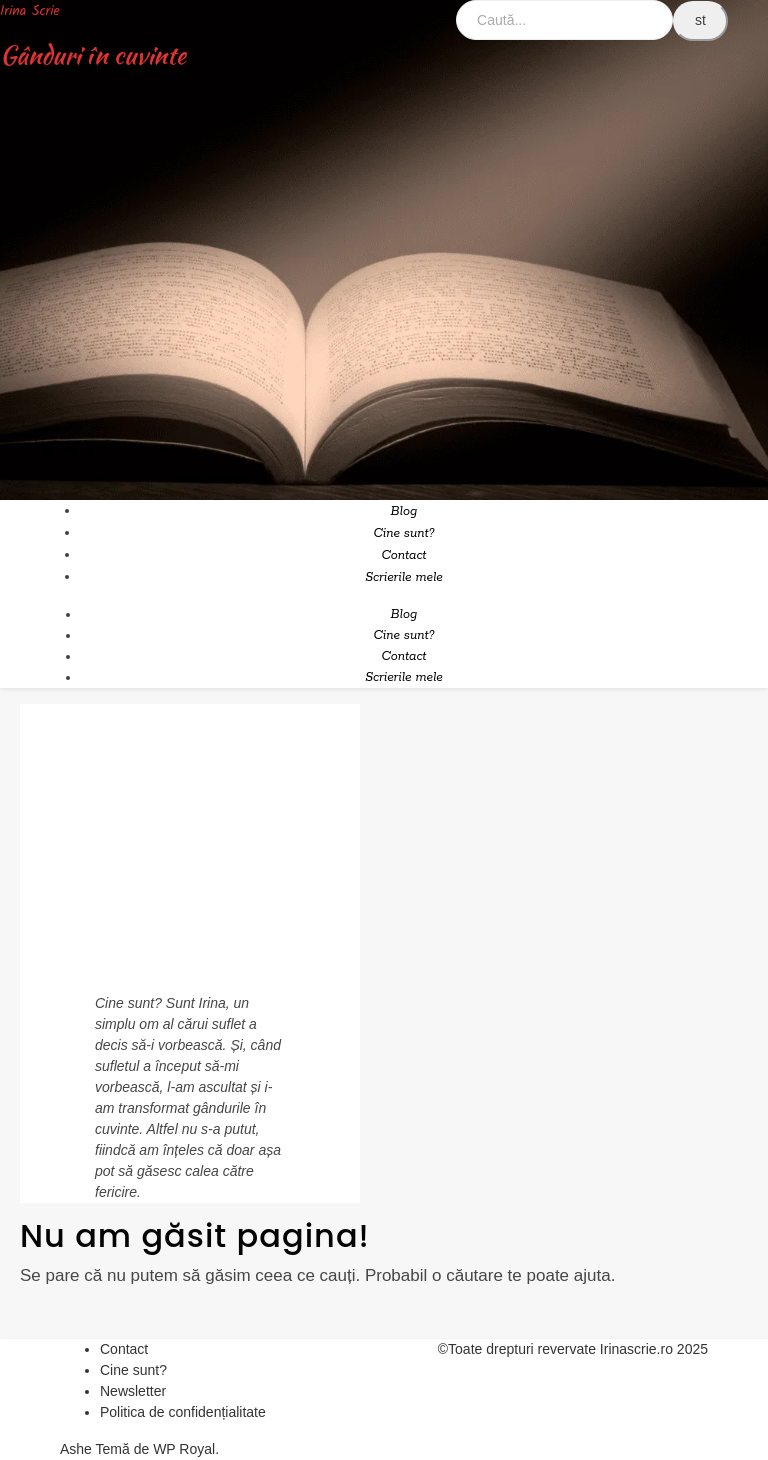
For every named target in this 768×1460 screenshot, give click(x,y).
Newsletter (133, 1391)
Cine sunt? (403, 533)
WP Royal (184, 1449)
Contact (403, 555)
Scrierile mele (404, 577)
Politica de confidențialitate (183, 1412)
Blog (404, 511)
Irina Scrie (30, 11)
